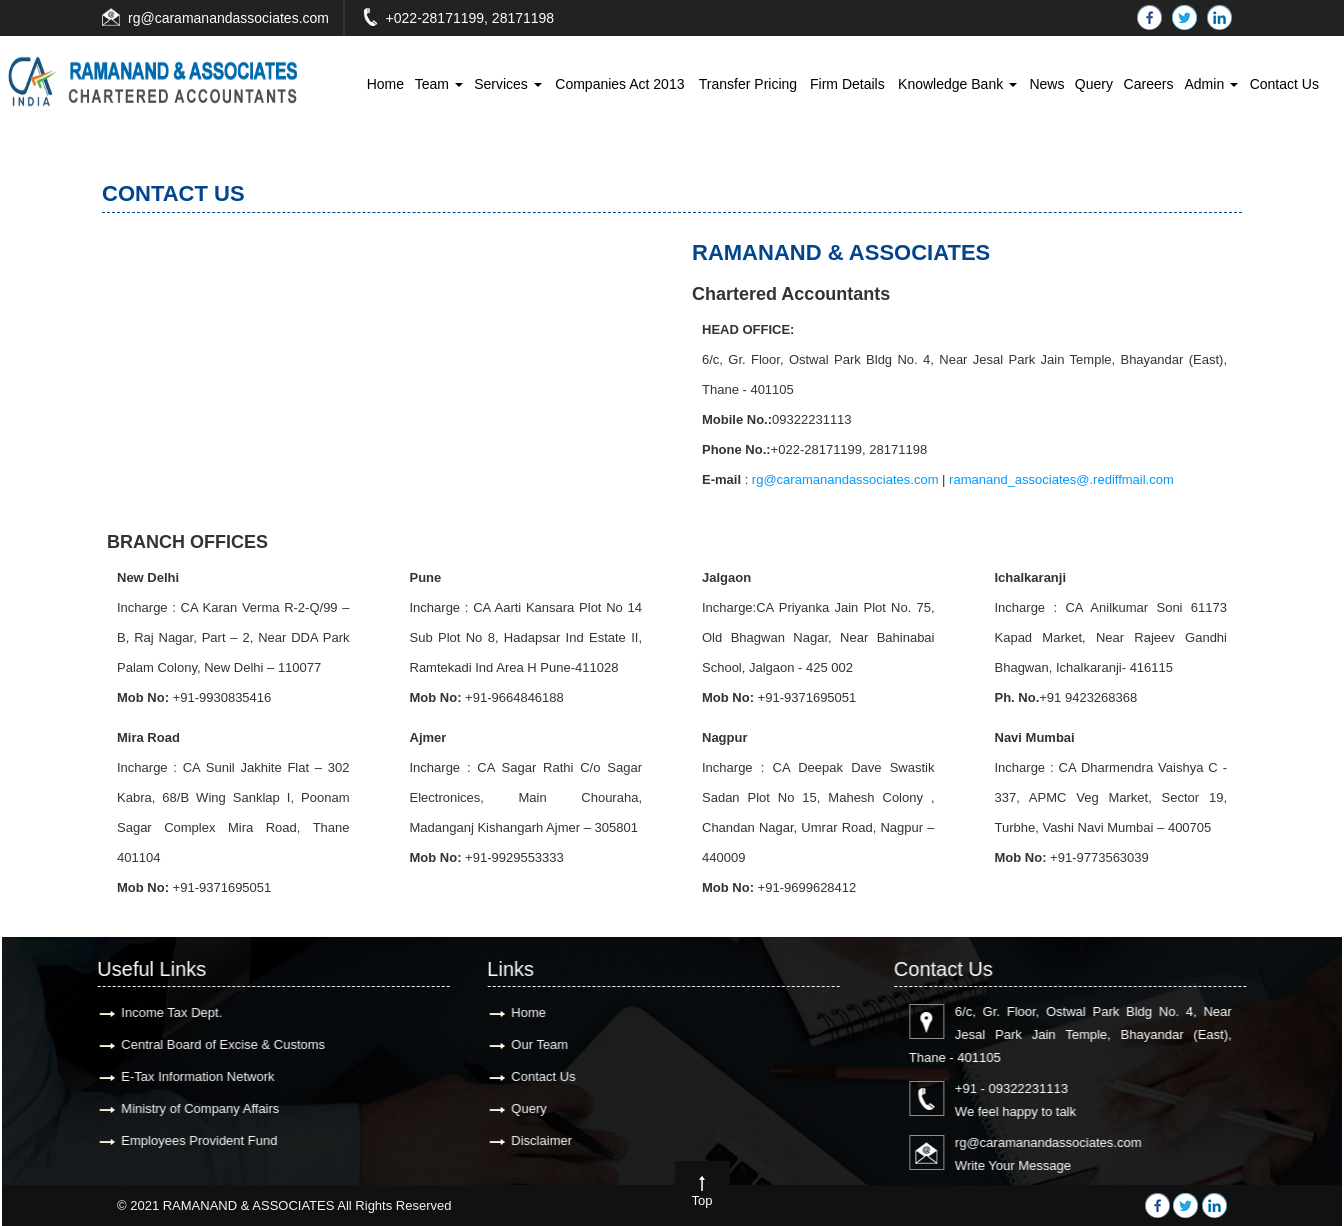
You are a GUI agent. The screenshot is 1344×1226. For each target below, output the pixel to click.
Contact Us (1284, 84)
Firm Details (847, 84)
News (1046, 84)
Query (1094, 84)
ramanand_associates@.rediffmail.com (1061, 479)
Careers (1149, 84)
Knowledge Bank (957, 84)
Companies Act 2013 (619, 84)
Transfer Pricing (748, 84)
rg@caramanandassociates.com (228, 18)
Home (385, 84)
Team (439, 84)
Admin (1211, 84)
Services (508, 84)
